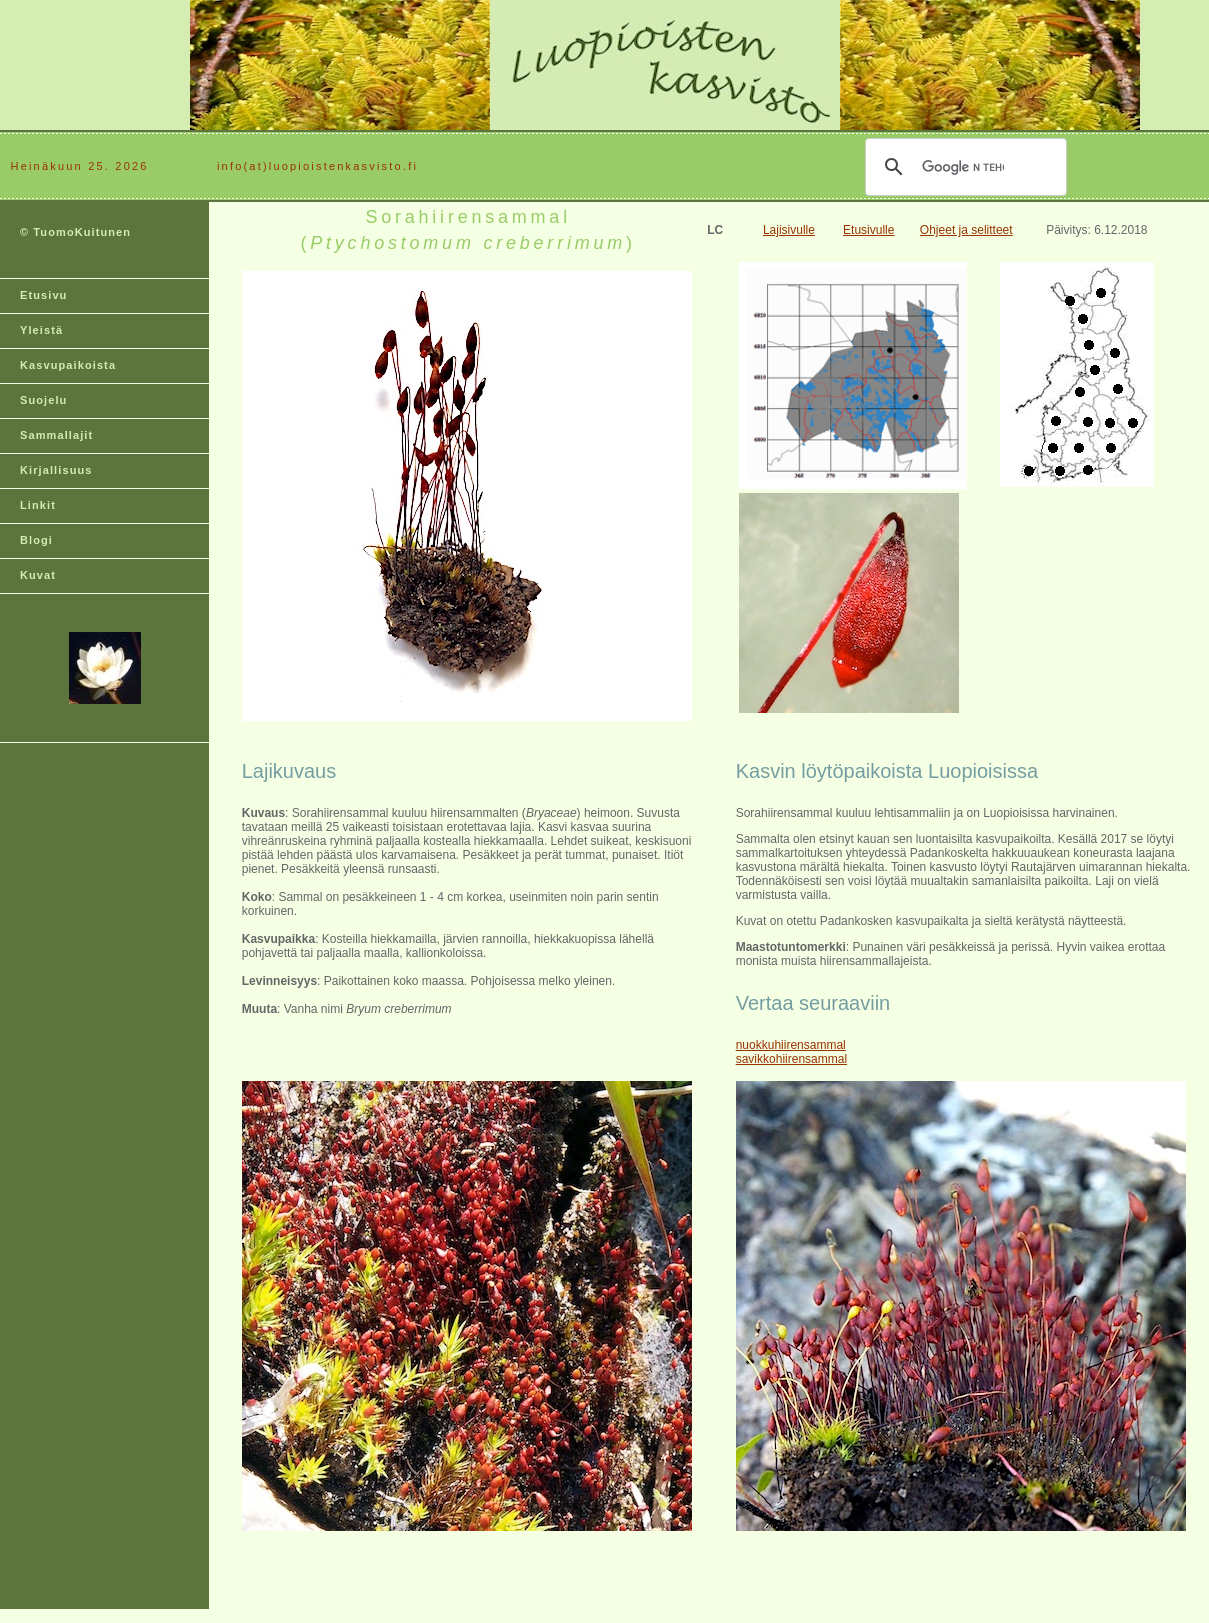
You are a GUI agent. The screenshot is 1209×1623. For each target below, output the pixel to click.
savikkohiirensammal (791, 1059)
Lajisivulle (789, 230)
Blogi (36, 540)
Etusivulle (868, 230)
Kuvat (38, 575)
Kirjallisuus (56, 470)
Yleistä (41, 330)
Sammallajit (56, 435)
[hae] (963, 167)
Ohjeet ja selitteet (966, 230)
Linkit (38, 505)
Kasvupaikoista (68, 365)
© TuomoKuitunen (75, 232)
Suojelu (43, 400)
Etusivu (43, 295)
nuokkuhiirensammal (791, 1045)
